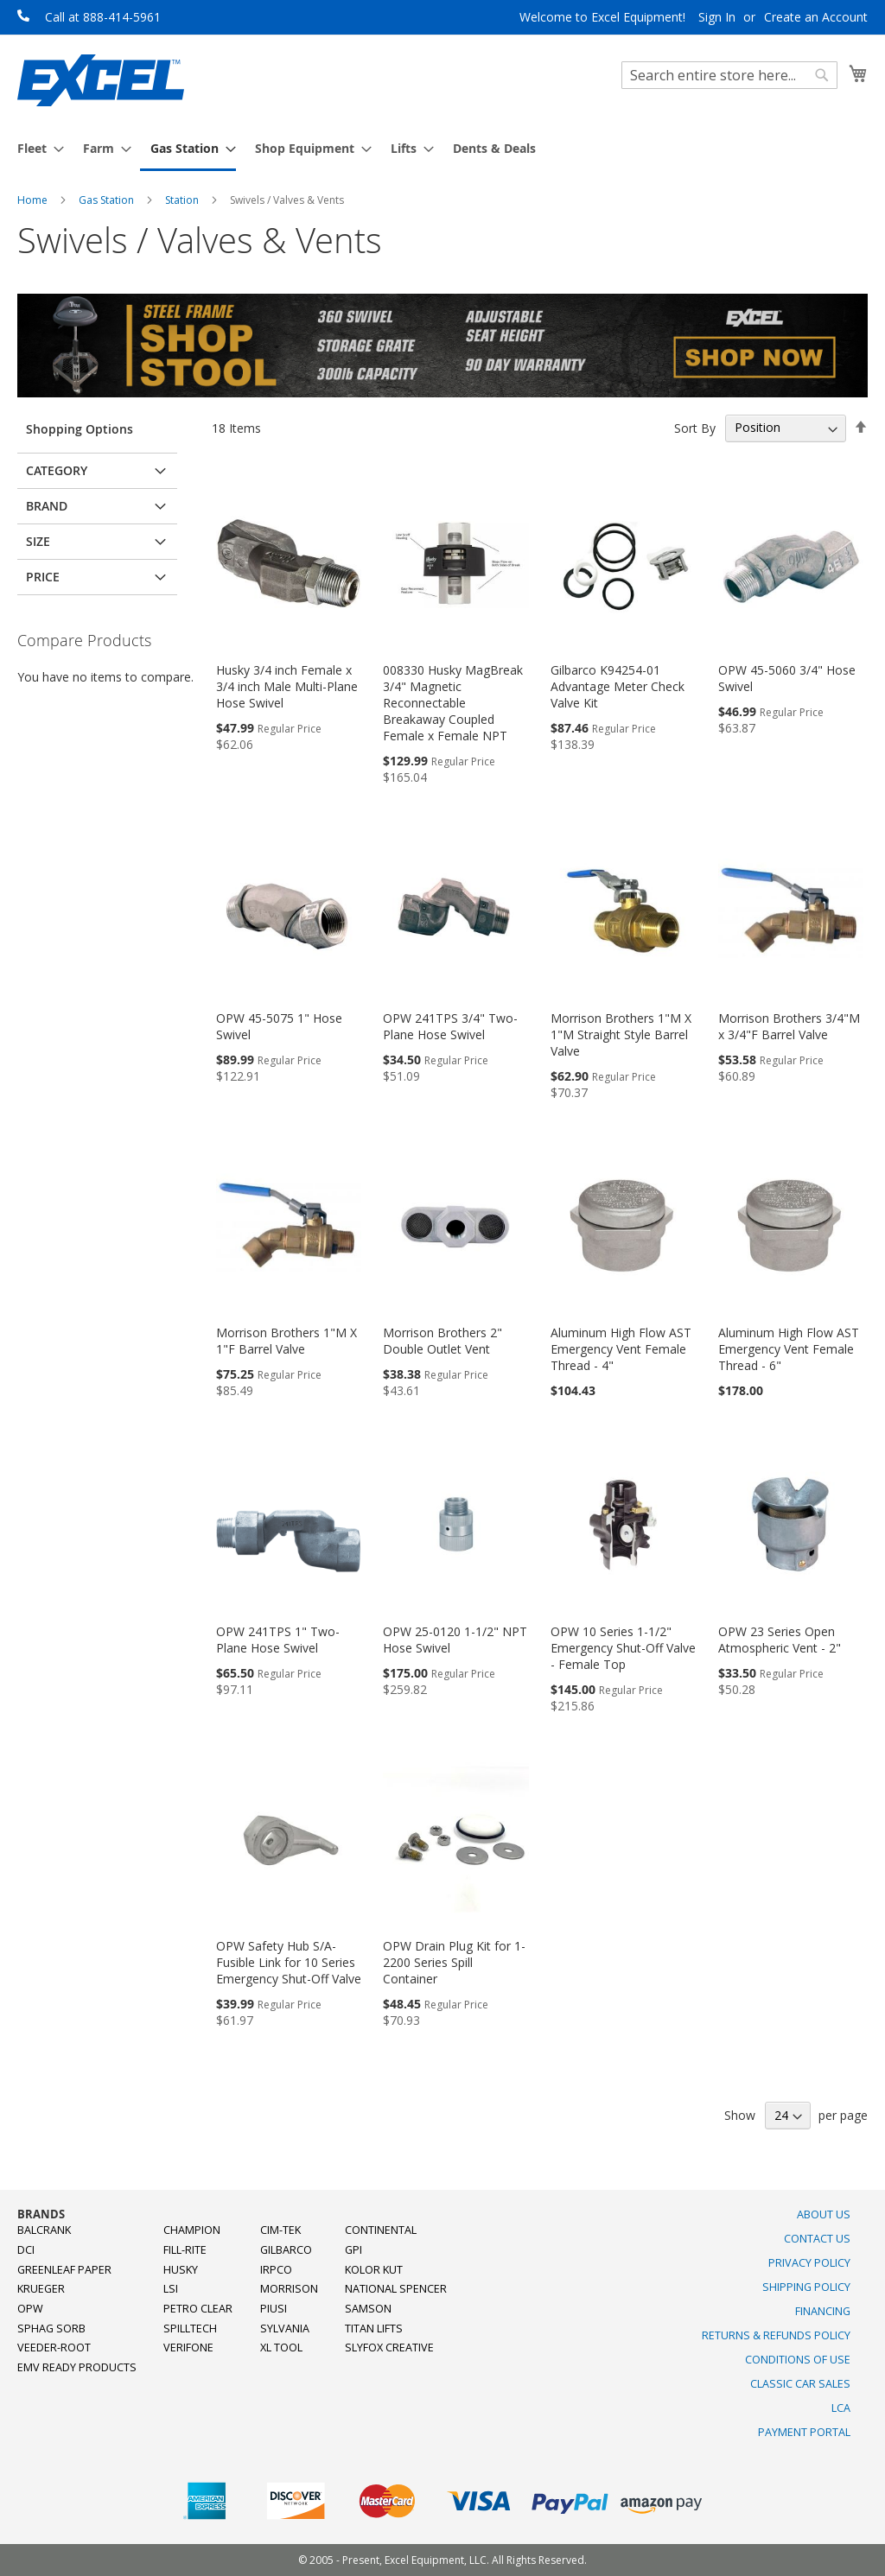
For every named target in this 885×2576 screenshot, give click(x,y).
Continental (381, 2230)
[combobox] (729, 75)
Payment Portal (804, 2432)
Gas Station (108, 200)
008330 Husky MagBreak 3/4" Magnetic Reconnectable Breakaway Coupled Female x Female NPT (453, 703)
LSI (170, 2288)
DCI (26, 2250)
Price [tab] (43, 576)
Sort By (695, 427)
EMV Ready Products (77, 2367)
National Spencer (396, 2288)
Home (33, 200)
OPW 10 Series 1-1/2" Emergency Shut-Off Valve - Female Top (623, 1647)
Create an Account (816, 17)
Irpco (276, 2269)
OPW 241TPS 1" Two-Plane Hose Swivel (278, 1639)
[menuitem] (35, 148)
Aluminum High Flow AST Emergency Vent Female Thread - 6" (788, 1349)
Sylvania (284, 2328)
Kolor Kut (374, 2269)
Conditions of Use (797, 2359)
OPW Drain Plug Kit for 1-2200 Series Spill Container (454, 1962)
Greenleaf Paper (64, 2269)
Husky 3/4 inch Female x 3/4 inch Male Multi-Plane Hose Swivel (287, 686)
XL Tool (281, 2347)
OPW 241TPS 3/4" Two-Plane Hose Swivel (450, 1026)
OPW (30, 2308)
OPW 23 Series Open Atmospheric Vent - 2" (779, 1639)
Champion (191, 2230)
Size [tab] (38, 541)
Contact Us (817, 2238)
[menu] (442, 149)
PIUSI (273, 2308)
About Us (823, 2214)
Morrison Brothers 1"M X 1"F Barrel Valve (286, 1340)
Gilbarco (286, 2250)
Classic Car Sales (800, 2383)
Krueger (41, 2288)
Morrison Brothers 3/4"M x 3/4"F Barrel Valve (789, 1026)
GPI (353, 2250)
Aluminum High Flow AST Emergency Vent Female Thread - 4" (621, 1349)
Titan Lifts (374, 2328)
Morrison (289, 2288)
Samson (368, 2308)
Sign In (716, 17)
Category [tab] (56, 470)
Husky (180, 2269)
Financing (822, 2311)
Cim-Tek (280, 2230)
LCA (840, 2408)
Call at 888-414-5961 (103, 17)
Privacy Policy (809, 2263)
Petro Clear (197, 2308)
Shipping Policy (806, 2287)
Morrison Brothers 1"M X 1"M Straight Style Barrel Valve (621, 1034)
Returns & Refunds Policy (776, 2335)
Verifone (188, 2347)
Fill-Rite (185, 2250)
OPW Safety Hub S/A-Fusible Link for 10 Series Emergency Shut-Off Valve (288, 1962)
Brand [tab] (46, 506)
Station (183, 200)
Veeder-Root (54, 2347)
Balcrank (44, 2230)
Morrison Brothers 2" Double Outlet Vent (442, 1340)
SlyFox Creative (389, 2347)
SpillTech (190, 2328)
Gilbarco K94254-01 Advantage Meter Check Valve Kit (617, 686)
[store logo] (100, 80)
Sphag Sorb (51, 2328)
